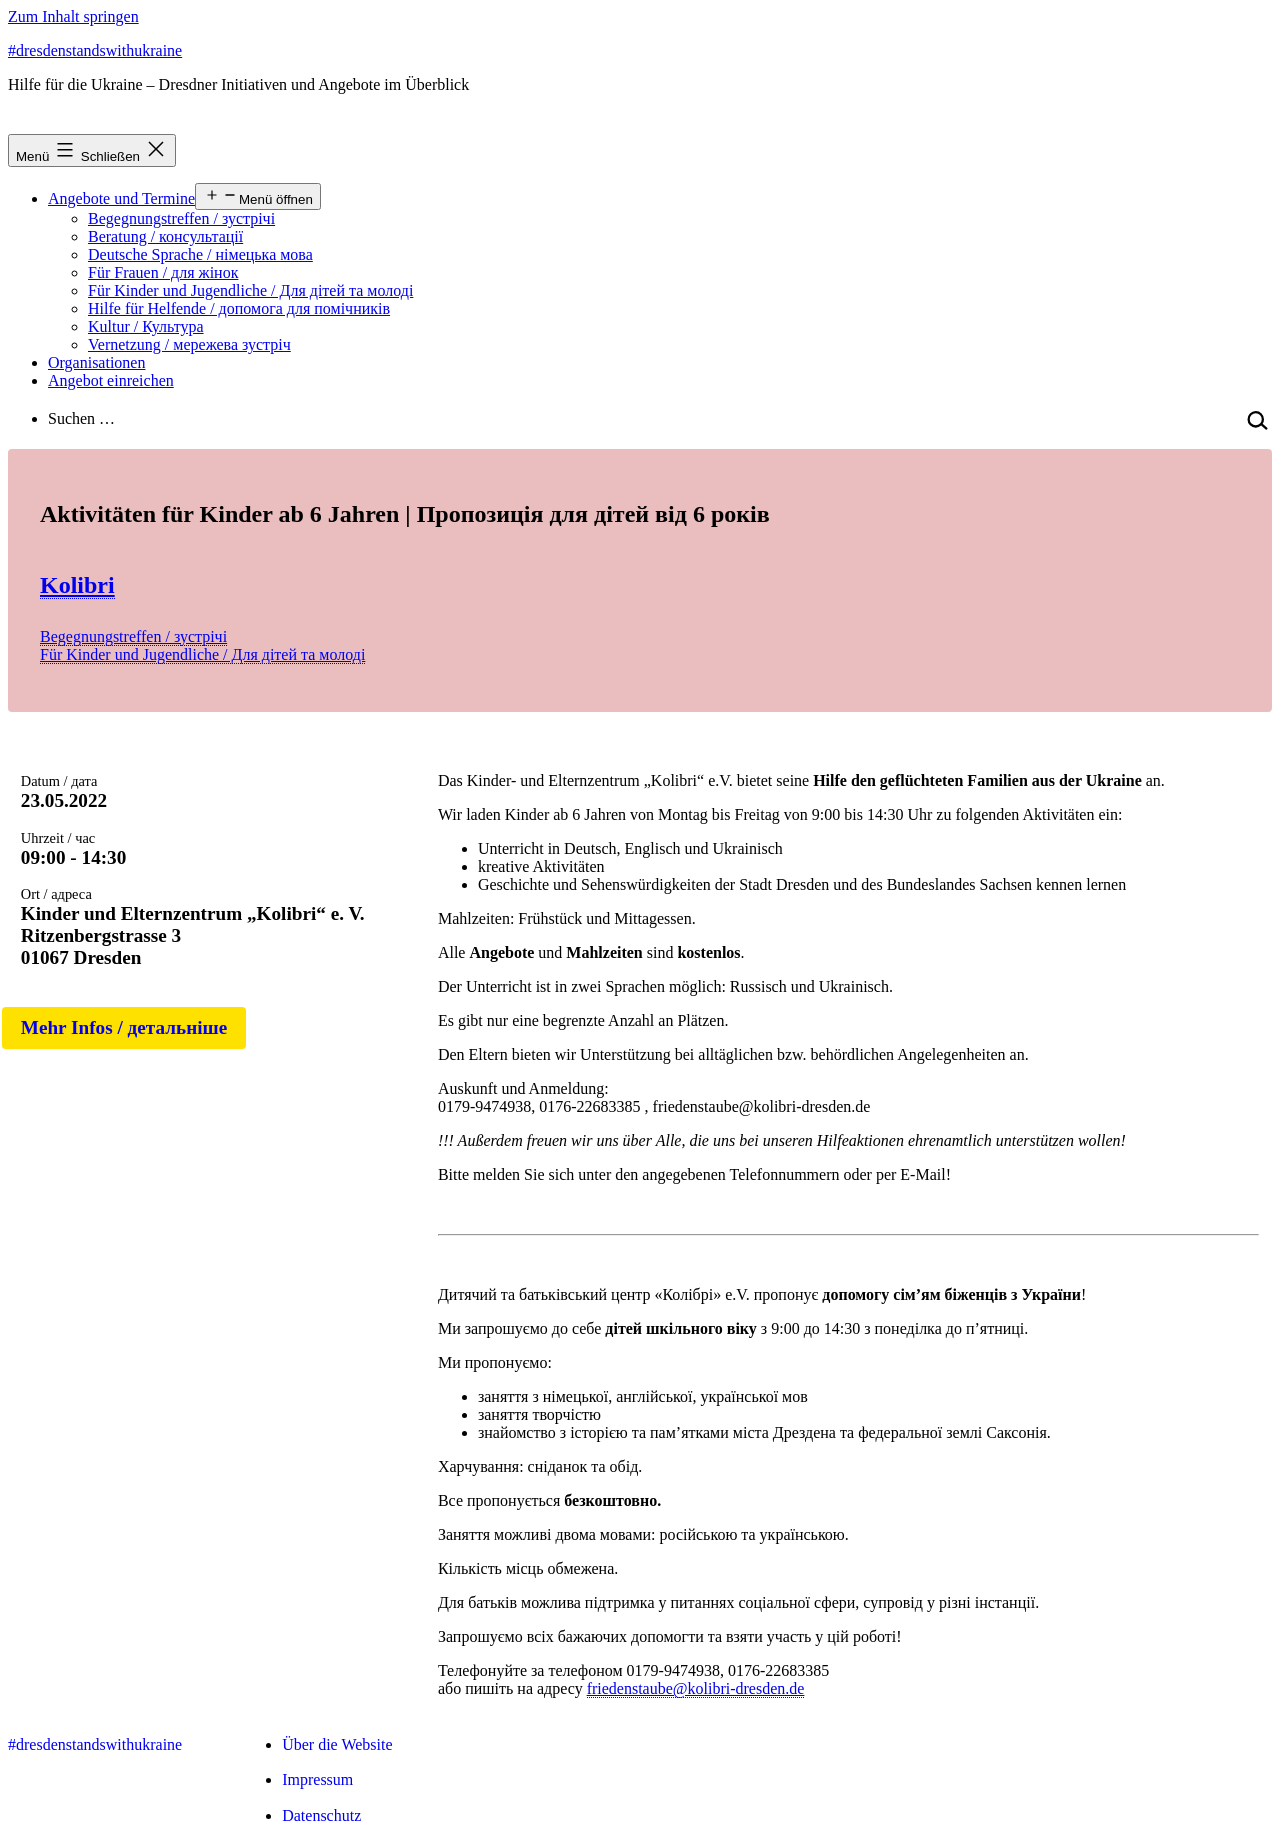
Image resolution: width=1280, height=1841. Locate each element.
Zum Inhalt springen (73, 16)
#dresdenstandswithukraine (95, 50)
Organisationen (96, 362)
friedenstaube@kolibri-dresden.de (696, 1688)
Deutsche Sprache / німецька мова (200, 254)
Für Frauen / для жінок (163, 272)
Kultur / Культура (146, 326)
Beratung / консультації (165, 236)
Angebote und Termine (121, 198)
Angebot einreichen (111, 380)
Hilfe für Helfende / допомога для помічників (239, 308)
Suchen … (81, 418)
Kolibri (77, 585)
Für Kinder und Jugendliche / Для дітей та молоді (250, 290)
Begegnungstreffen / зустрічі (181, 218)
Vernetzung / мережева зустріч (189, 344)
